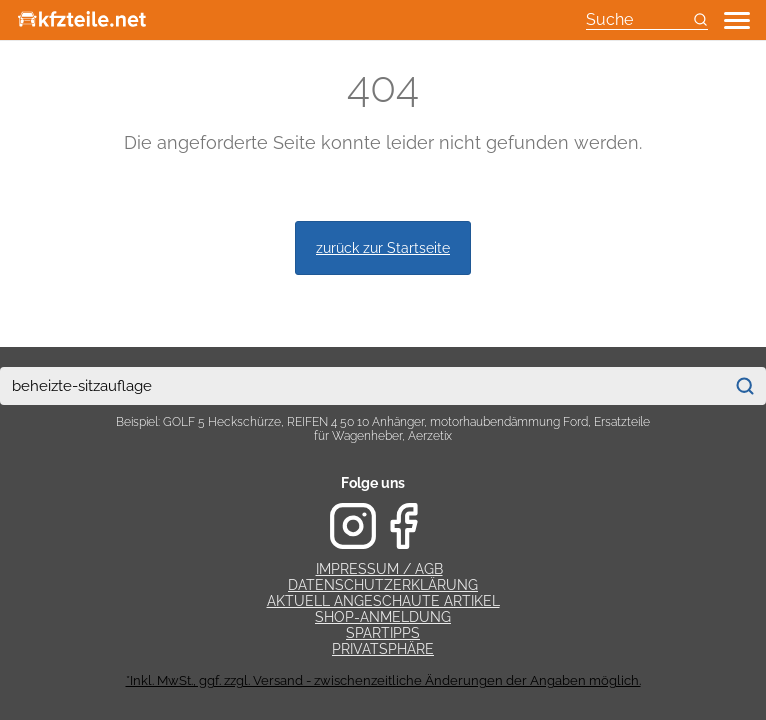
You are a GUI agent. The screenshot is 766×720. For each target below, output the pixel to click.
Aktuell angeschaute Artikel (383, 601)
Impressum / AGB (379, 569)
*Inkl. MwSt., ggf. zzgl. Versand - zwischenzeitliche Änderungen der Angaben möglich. (383, 680)
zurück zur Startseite (383, 247)
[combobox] (362, 386)
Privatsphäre (383, 649)
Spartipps (383, 633)
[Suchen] (745, 386)
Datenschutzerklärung (383, 585)
